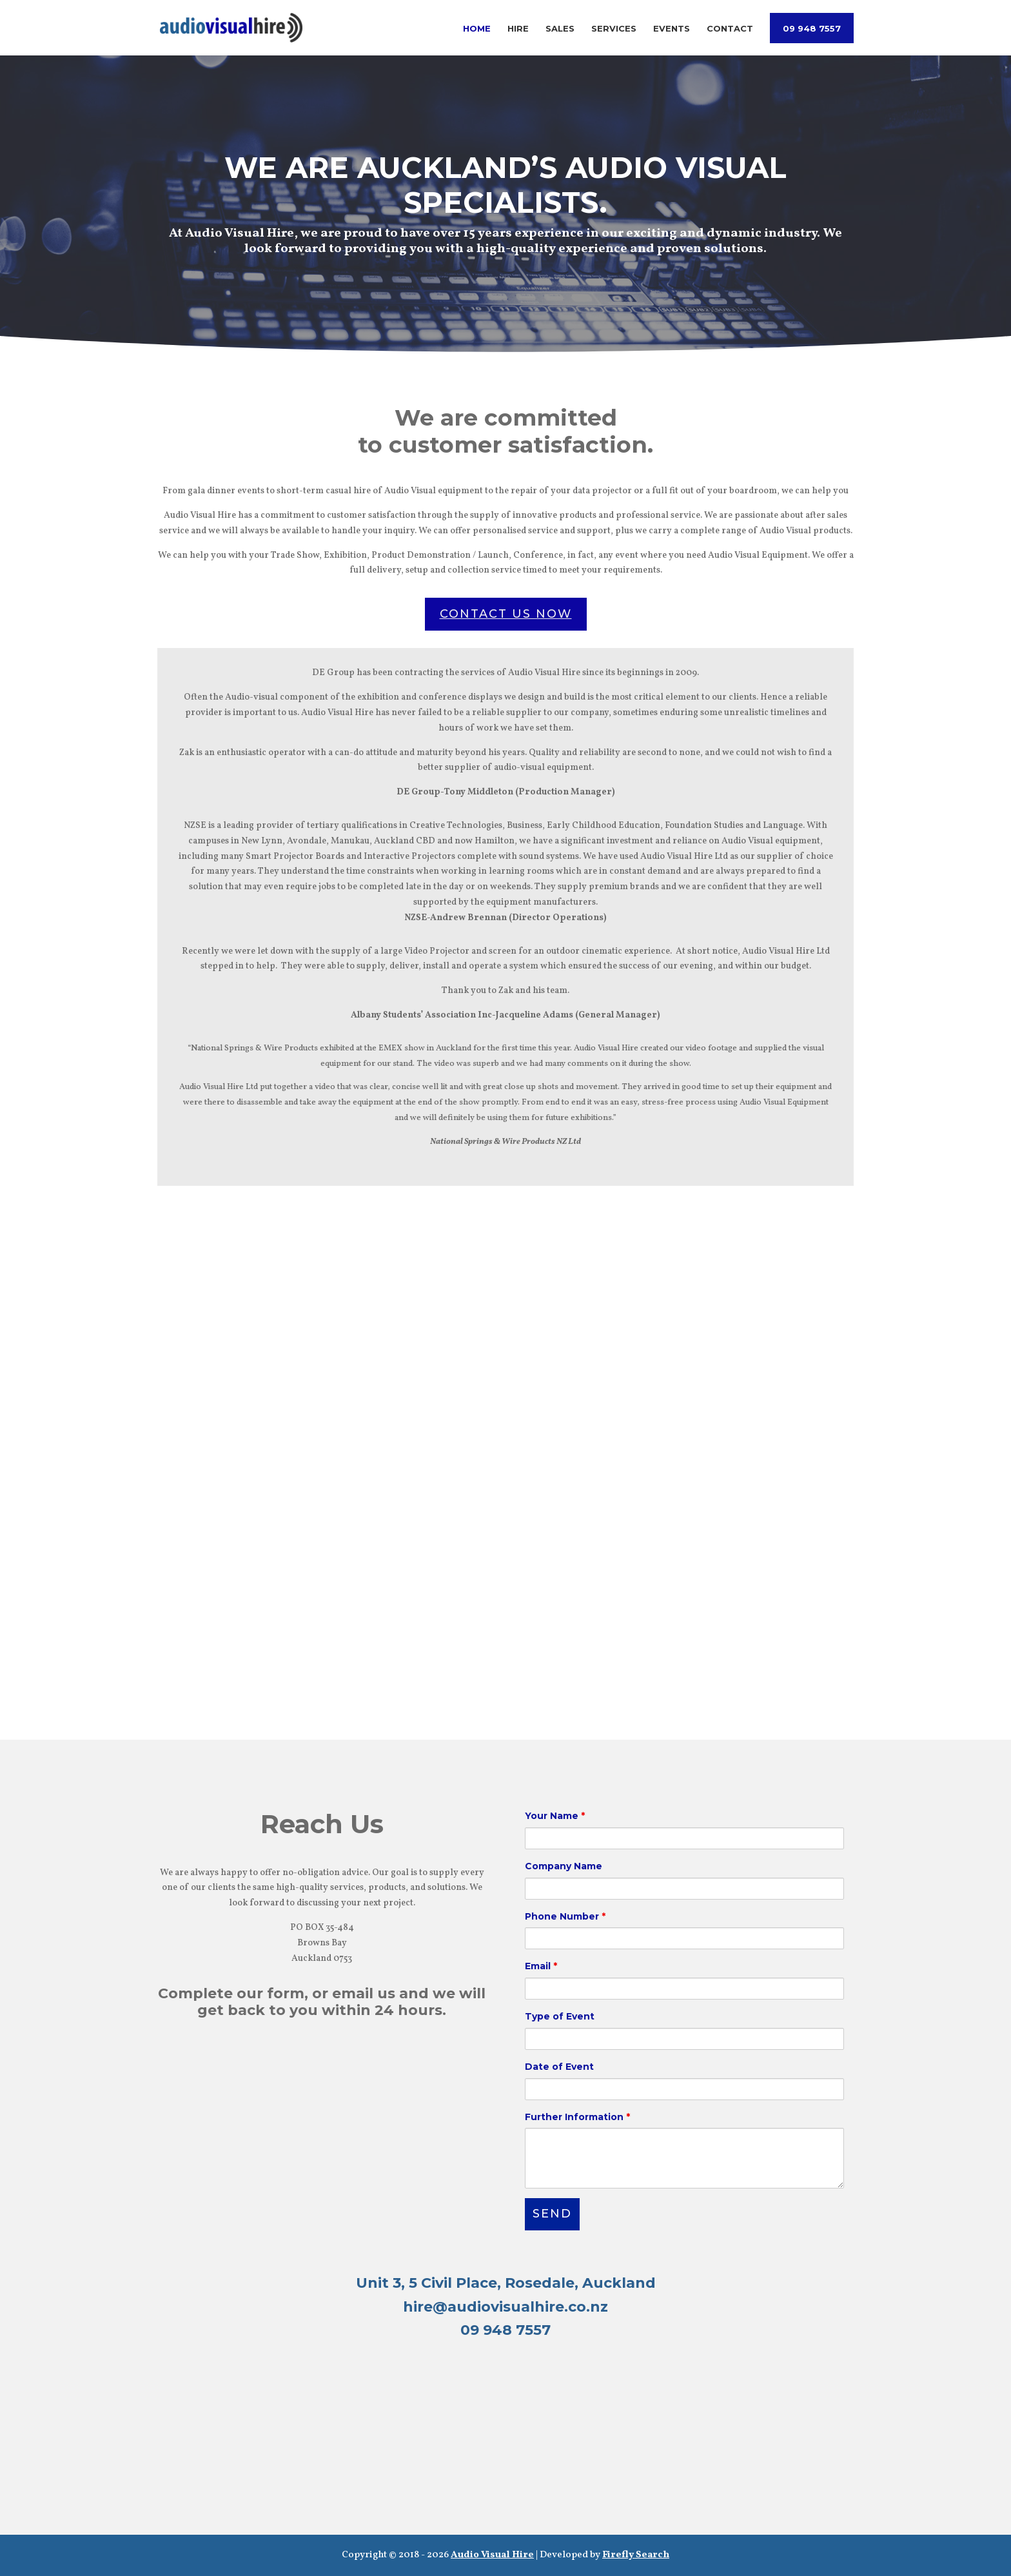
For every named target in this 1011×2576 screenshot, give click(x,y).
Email (541, 1966)
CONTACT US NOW (506, 614)
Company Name (563, 1866)
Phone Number (565, 1916)
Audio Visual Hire (492, 2555)
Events (671, 29)
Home (477, 29)
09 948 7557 (812, 29)
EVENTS (689, 2449)
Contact (730, 29)
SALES (689, 2397)
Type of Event (559, 2016)
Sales (559, 29)
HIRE (321, 2397)
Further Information (577, 2117)
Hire (518, 29)
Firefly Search (635, 2555)
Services (613, 29)
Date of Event (559, 2066)
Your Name (555, 1816)
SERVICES (322, 2449)
